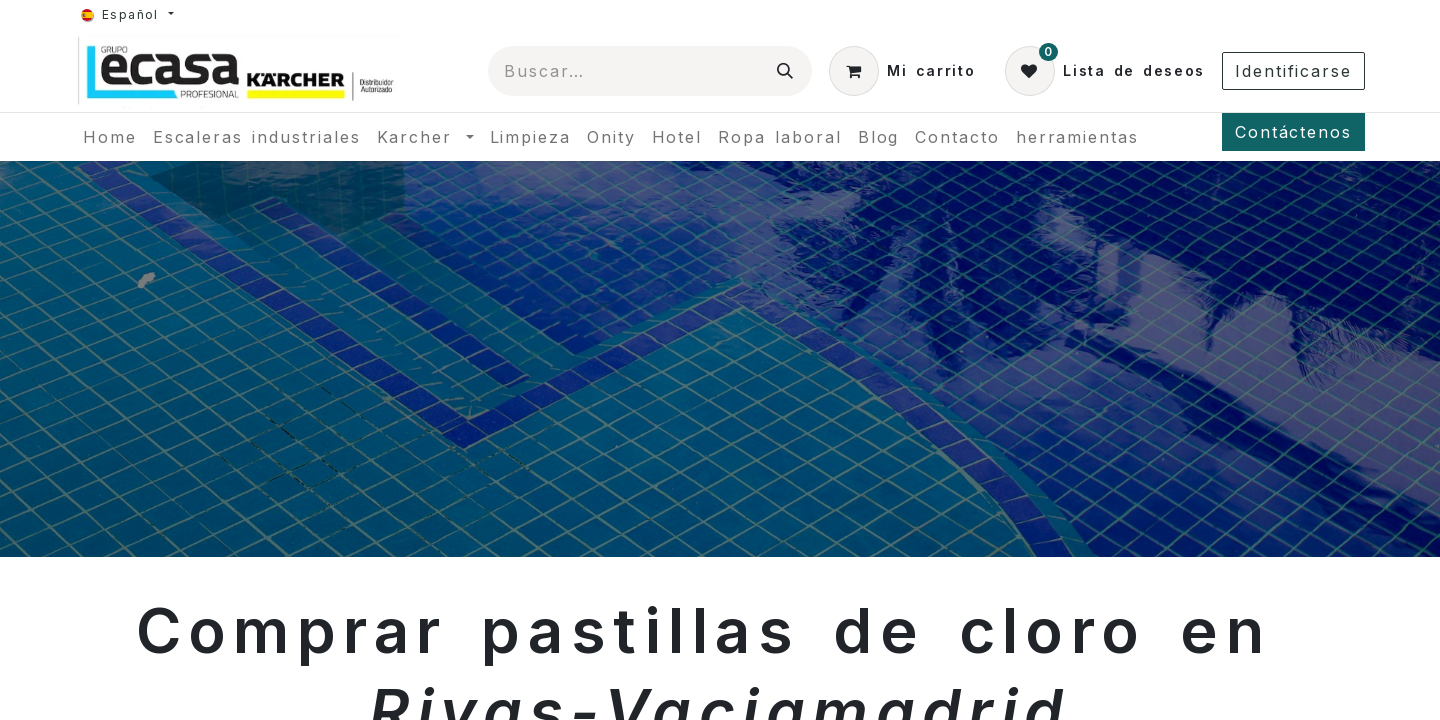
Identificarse (1293, 71)
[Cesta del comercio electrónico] (902, 71)
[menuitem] (110, 137)
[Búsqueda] (786, 71)
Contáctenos (1293, 132)
